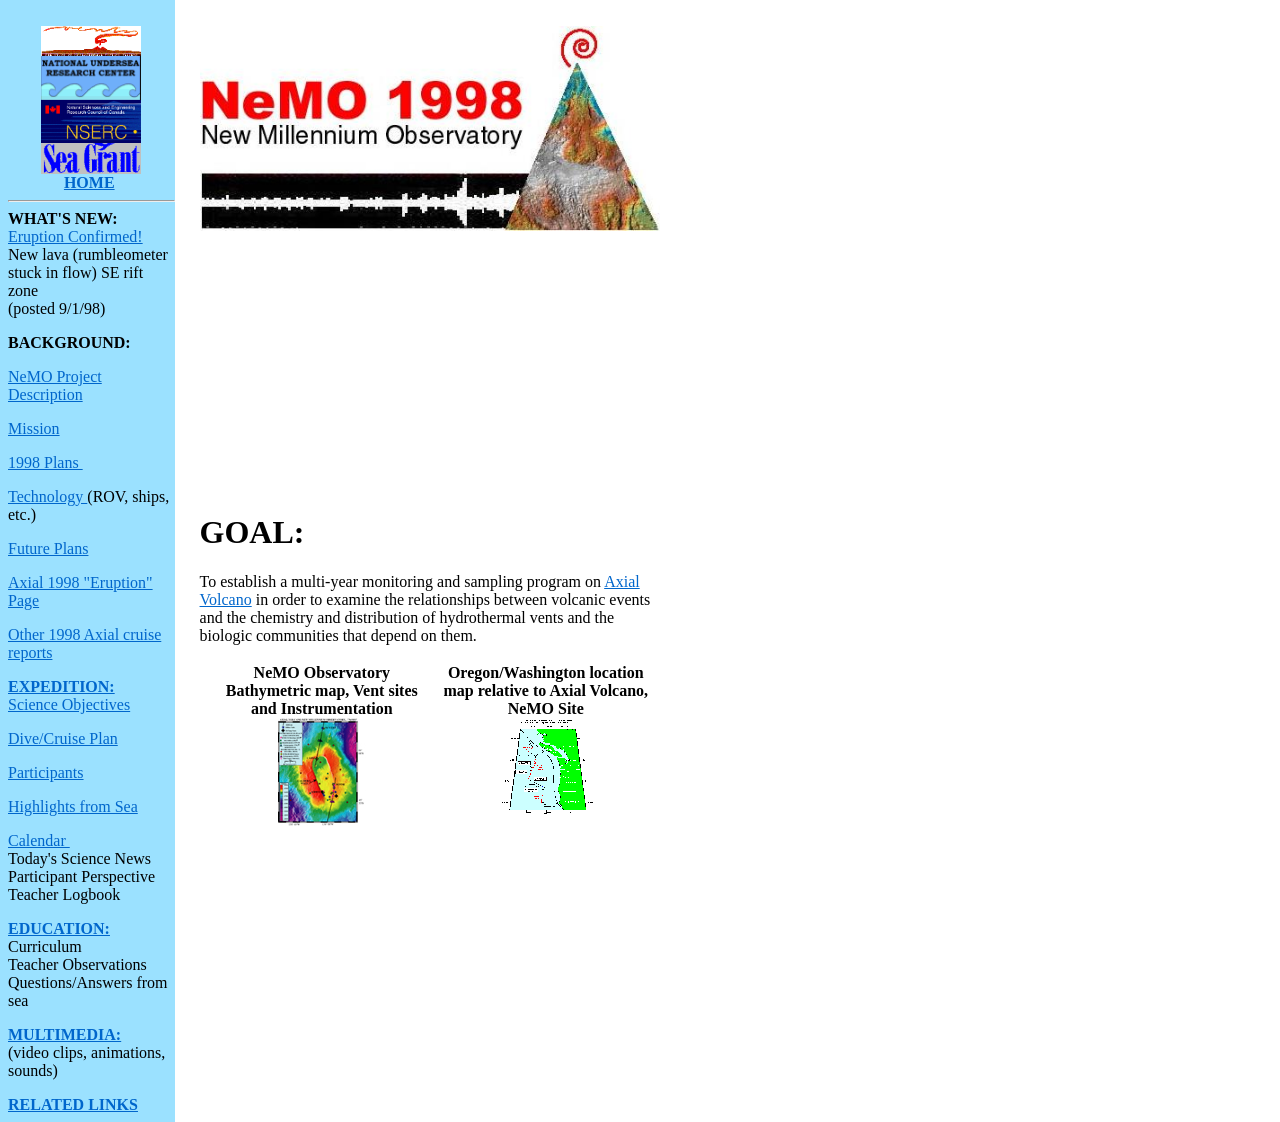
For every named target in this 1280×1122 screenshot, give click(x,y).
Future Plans (48, 548)
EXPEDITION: (61, 686)
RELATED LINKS (73, 1104)
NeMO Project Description (55, 385)
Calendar (39, 840)
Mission (34, 428)
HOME (89, 182)
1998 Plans (45, 462)
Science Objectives (69, 704)
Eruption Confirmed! (75, 236)
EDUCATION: (59, 928)
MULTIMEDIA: (64, 1034)
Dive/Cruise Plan (63, 738)
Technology (47, 496)
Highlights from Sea (73, 806)
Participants (46, 772)
